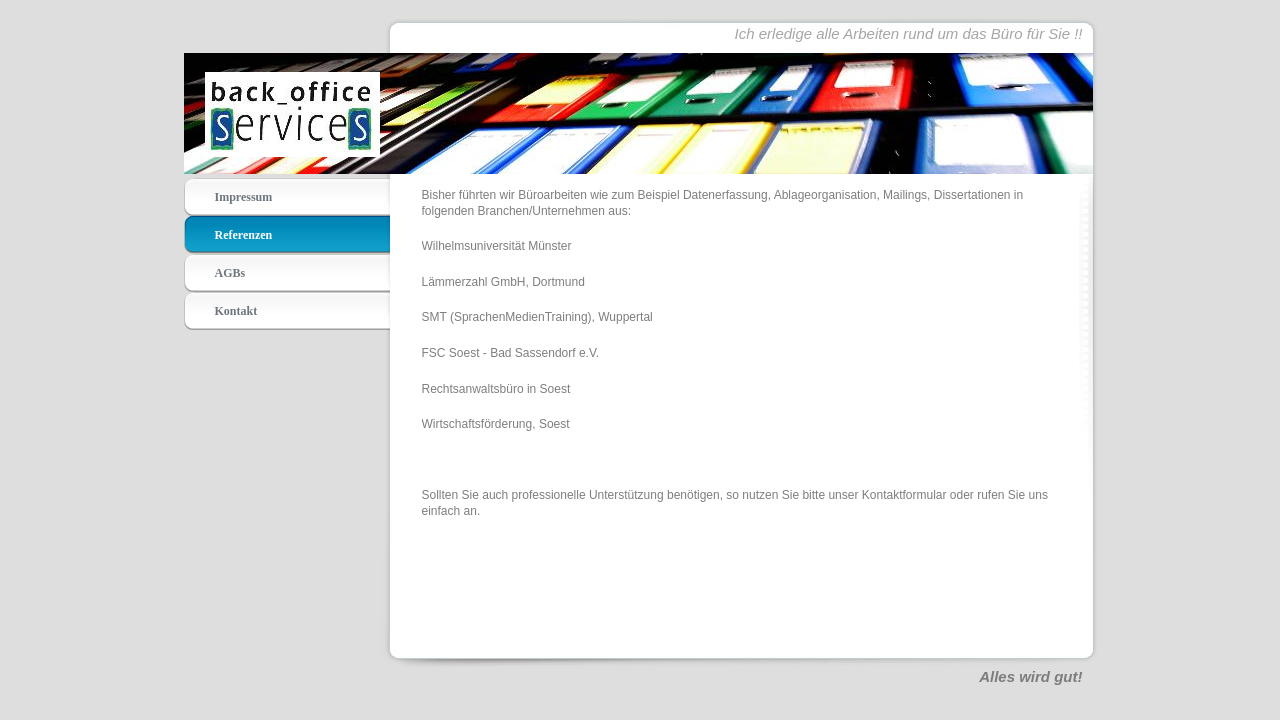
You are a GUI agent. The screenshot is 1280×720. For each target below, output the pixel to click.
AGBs (230, 273)
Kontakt (236, 311)
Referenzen (244, 235)
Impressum (244, 197)
